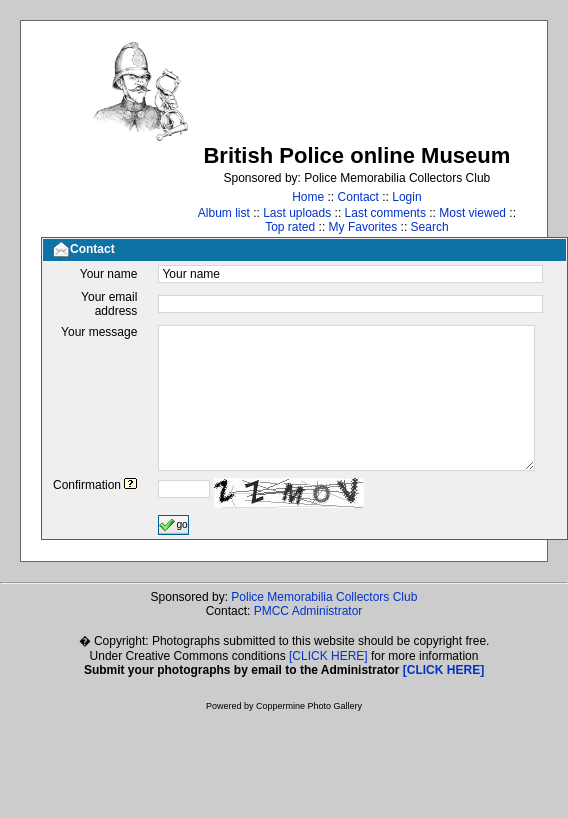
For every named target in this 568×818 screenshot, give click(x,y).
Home (308, 197)
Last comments (385, 213)
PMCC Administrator (308, 611)
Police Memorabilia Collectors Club (324, 597)
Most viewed (472, 213)
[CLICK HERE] (328, 656)
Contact (358, 197)
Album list (224, 213)
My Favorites (363, 227)
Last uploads (297, 213)
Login (406, 197)
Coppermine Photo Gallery (309, 706)
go (173, 525)
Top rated (290, 227)
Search (430, 227)
